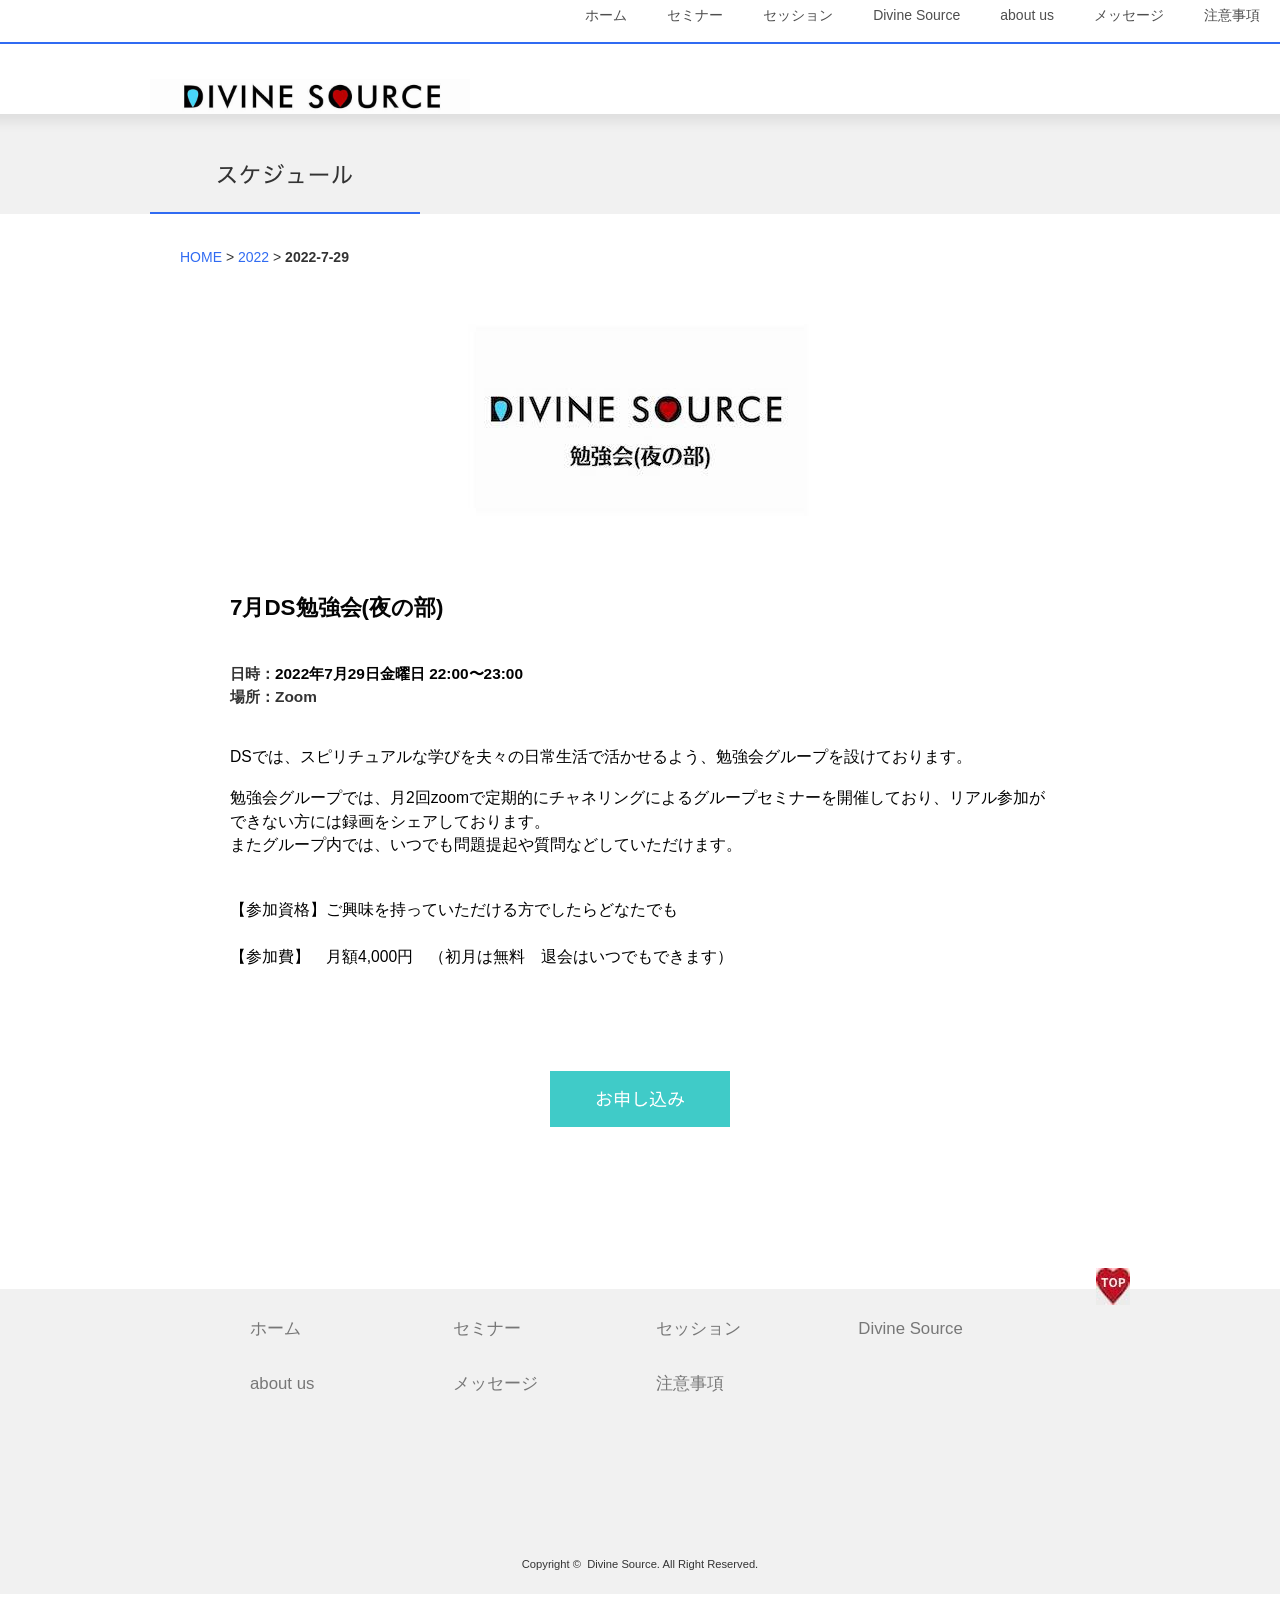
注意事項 (1082, 107)
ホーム (552, 60)
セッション (744, 60)
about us (973, 60)
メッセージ (1075, 60)
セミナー (641, 60)
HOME (201, 283)
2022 (253, 283)
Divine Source (862, 60)
